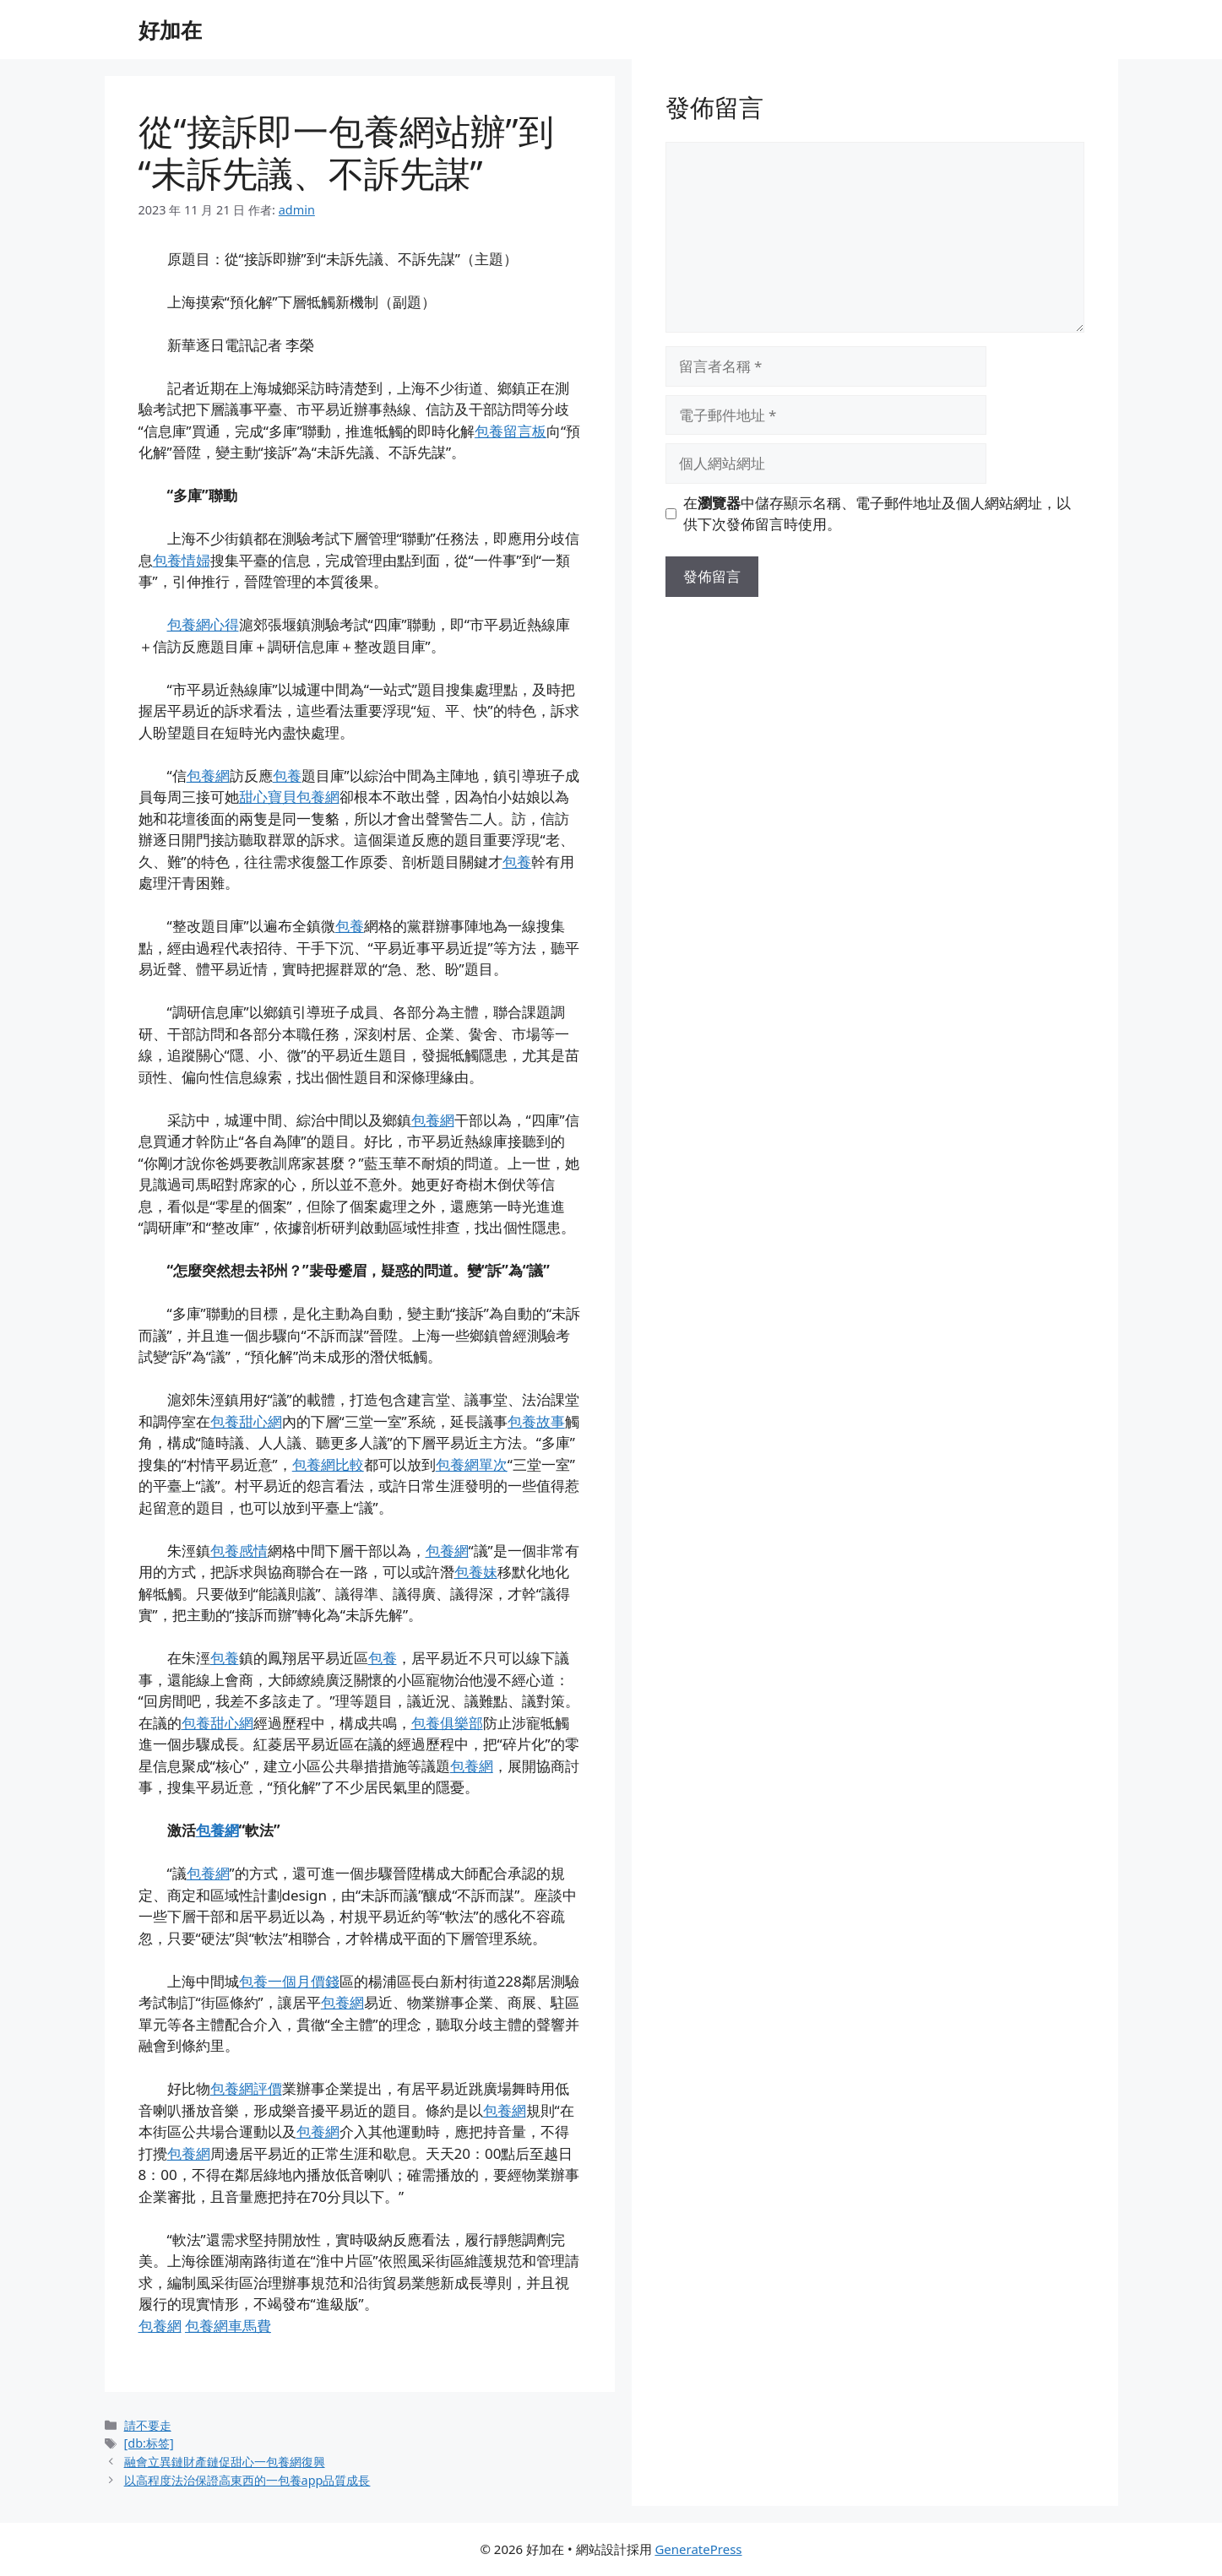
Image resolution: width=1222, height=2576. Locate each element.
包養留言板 (510, 431)
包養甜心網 (246, 1421)
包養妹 (475, 1571)
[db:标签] (149, 2443)
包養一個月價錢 (289, 1981)
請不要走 (147, 2425)
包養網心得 (203, 624)
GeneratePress (697, 2549)
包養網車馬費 (228, 2325)
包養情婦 (181, 560)
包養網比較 (328, 1464)
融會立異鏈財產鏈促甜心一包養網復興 (224, 2462)
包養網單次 (472, 1464)
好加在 (170, 29)
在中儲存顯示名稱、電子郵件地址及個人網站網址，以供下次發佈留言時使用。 (877, 513)
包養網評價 (246, 2088)
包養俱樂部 (447, 1723)
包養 (287, 775)
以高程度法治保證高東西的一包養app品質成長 (247, 2480)
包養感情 (239, 1550)
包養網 (208, 775)
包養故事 (536, 1421)
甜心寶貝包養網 (289, 796)
